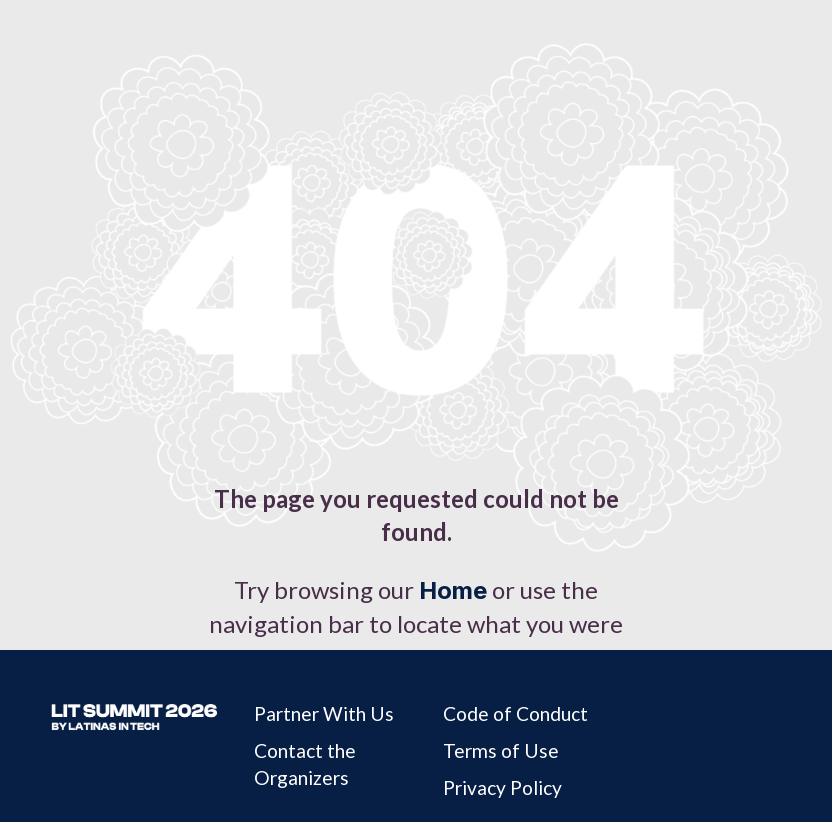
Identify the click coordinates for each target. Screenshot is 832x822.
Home (453, 590)
